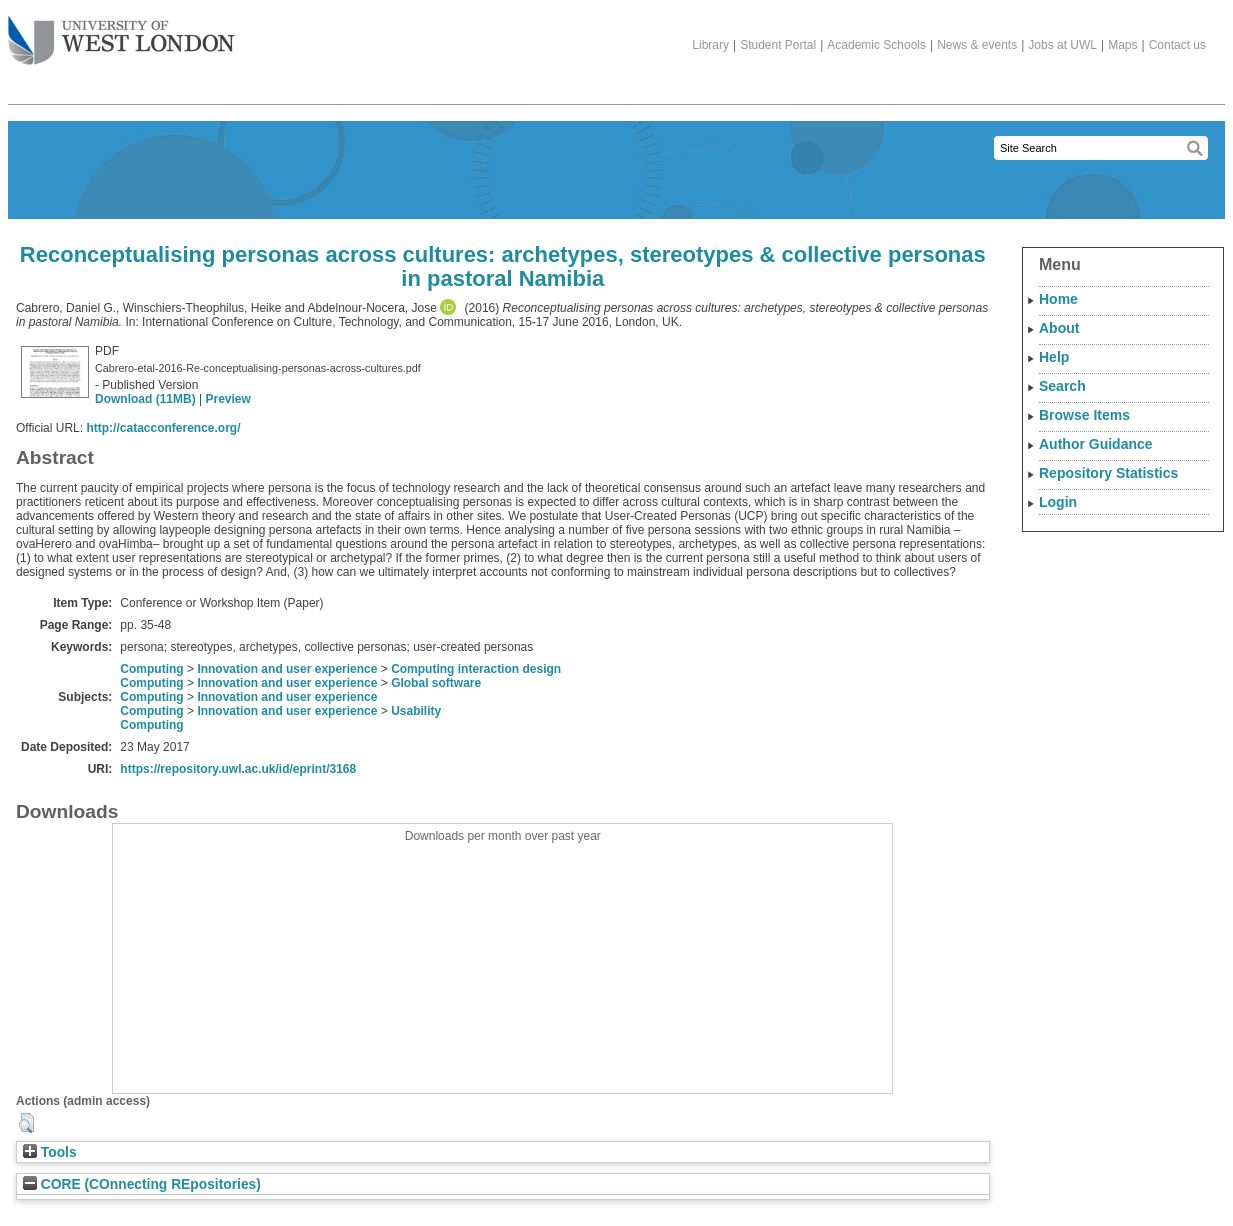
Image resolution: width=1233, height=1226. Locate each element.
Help (1054, 357)
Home (1058, 299)
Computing (151, 669)
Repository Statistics (1108, 473)
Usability (416, 711)
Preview (227, 399)
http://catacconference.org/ (163, 428)
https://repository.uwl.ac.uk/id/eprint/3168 (238, 769)
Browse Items (1084, 415)
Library (710, 45)
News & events (977, 45)
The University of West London (121, 33)
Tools (50, 1152)
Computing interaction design (476, 669)
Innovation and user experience (287, 669)
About (1059, 328)
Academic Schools (876, 45)
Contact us (1177, 45)
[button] (26, 1123)
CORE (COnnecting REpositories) (142, 1184)
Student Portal (778, 45)
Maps (1122, 45)
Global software (436, 683)
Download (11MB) (145, 399)
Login (1058, 502)
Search (1062, 386)
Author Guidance (1096, 444)
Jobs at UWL (1062, 45)
